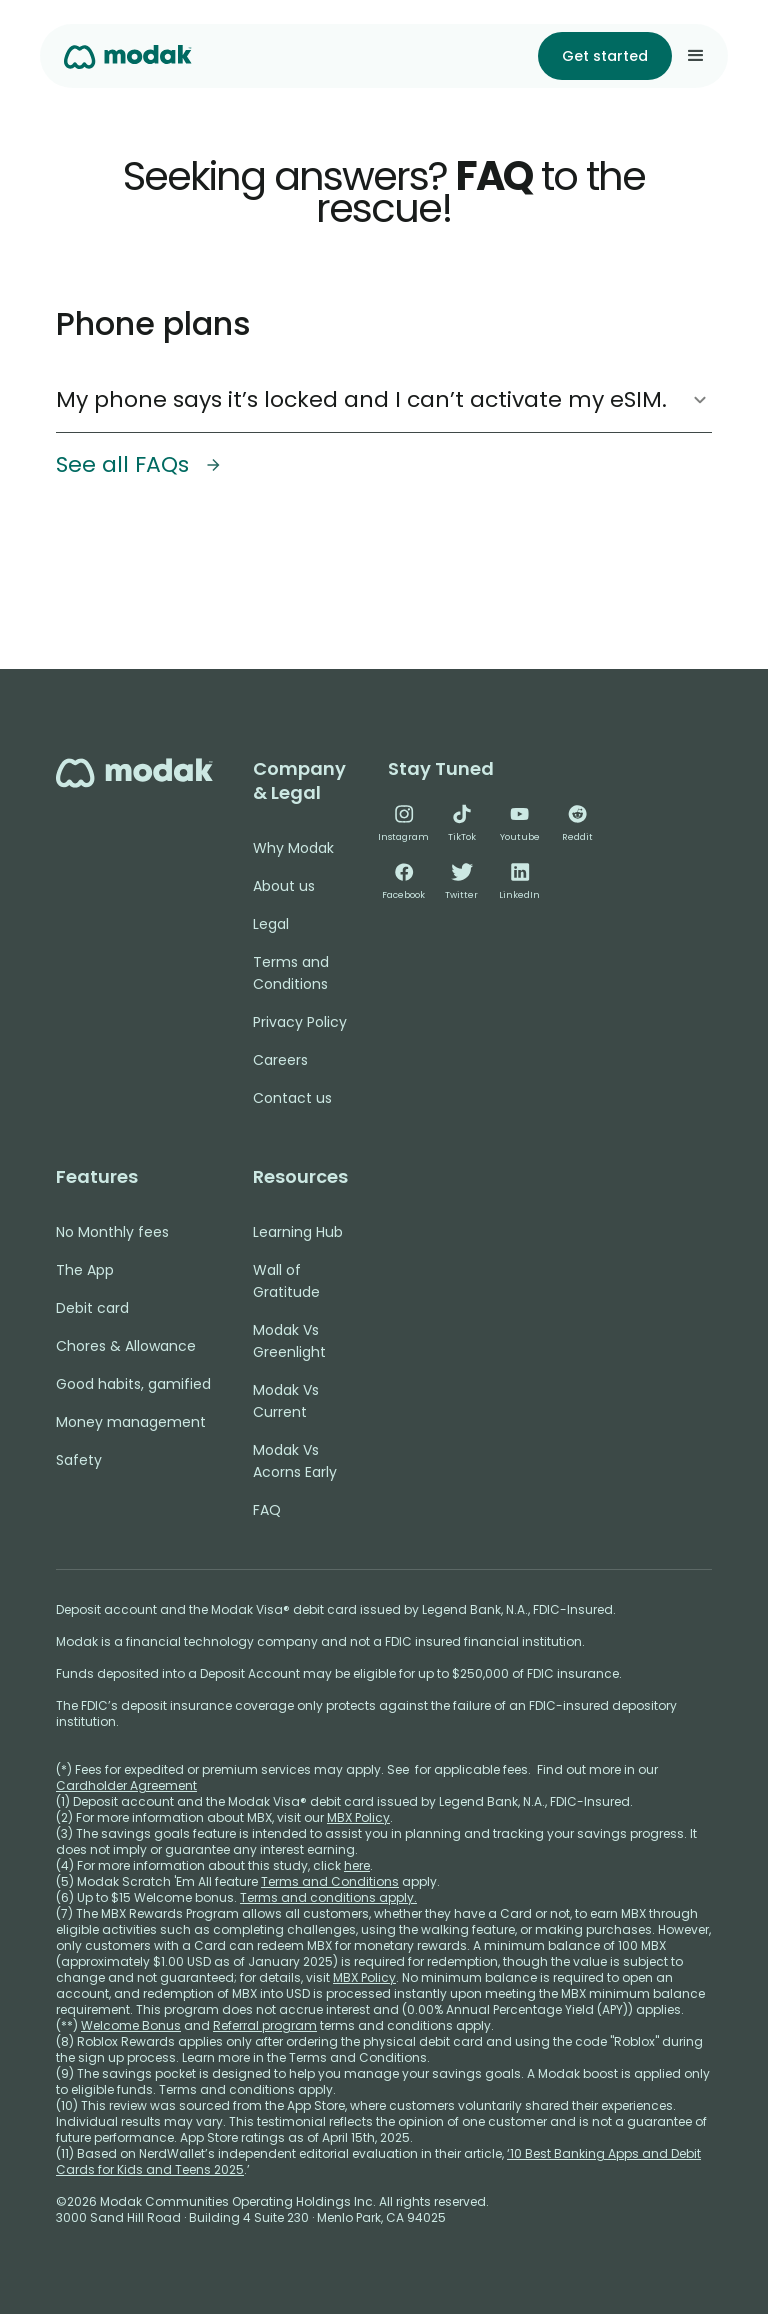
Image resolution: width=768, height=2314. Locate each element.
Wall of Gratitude (286, 1281)
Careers (280, 1060)
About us (284, 886)
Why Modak (293, 848)
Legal (271, 924)
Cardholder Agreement (126, 1785)
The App (85, 1270)
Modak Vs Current (286, 1401)
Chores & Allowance (126, 1346)
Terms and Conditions (291, 973)
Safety (79, 1460)
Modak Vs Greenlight (289, 1341)
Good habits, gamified (133, 1384)
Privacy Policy (300, 1022)
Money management (131, 1422)
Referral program (265, 2025)
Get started (605, 56)
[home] (128, 55)
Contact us (292, 1098)
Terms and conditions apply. (328, 1897)
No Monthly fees (112, 1232)
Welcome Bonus (131, 2025)
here (357, 1865)
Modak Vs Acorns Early (295, 1461)
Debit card (92, 1308)
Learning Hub (298, 1232)
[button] (696, 56)
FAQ (267, 1510)
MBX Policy (358, 1817)
